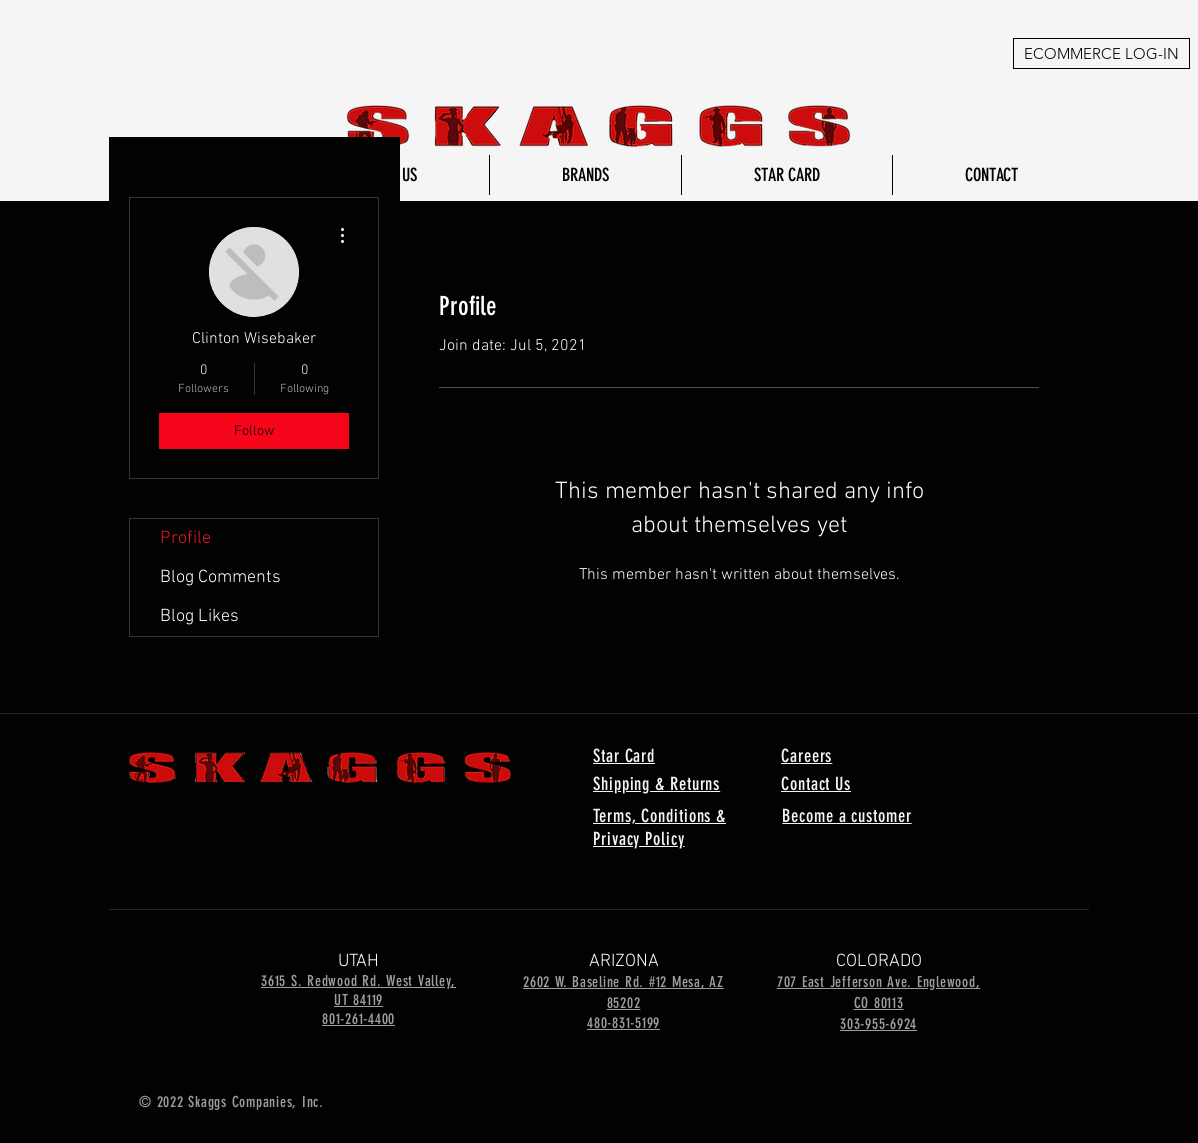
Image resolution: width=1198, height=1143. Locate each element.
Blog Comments (220, 577)
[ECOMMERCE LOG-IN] (1101, 53)
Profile (185, 538)
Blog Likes (199, 616)
